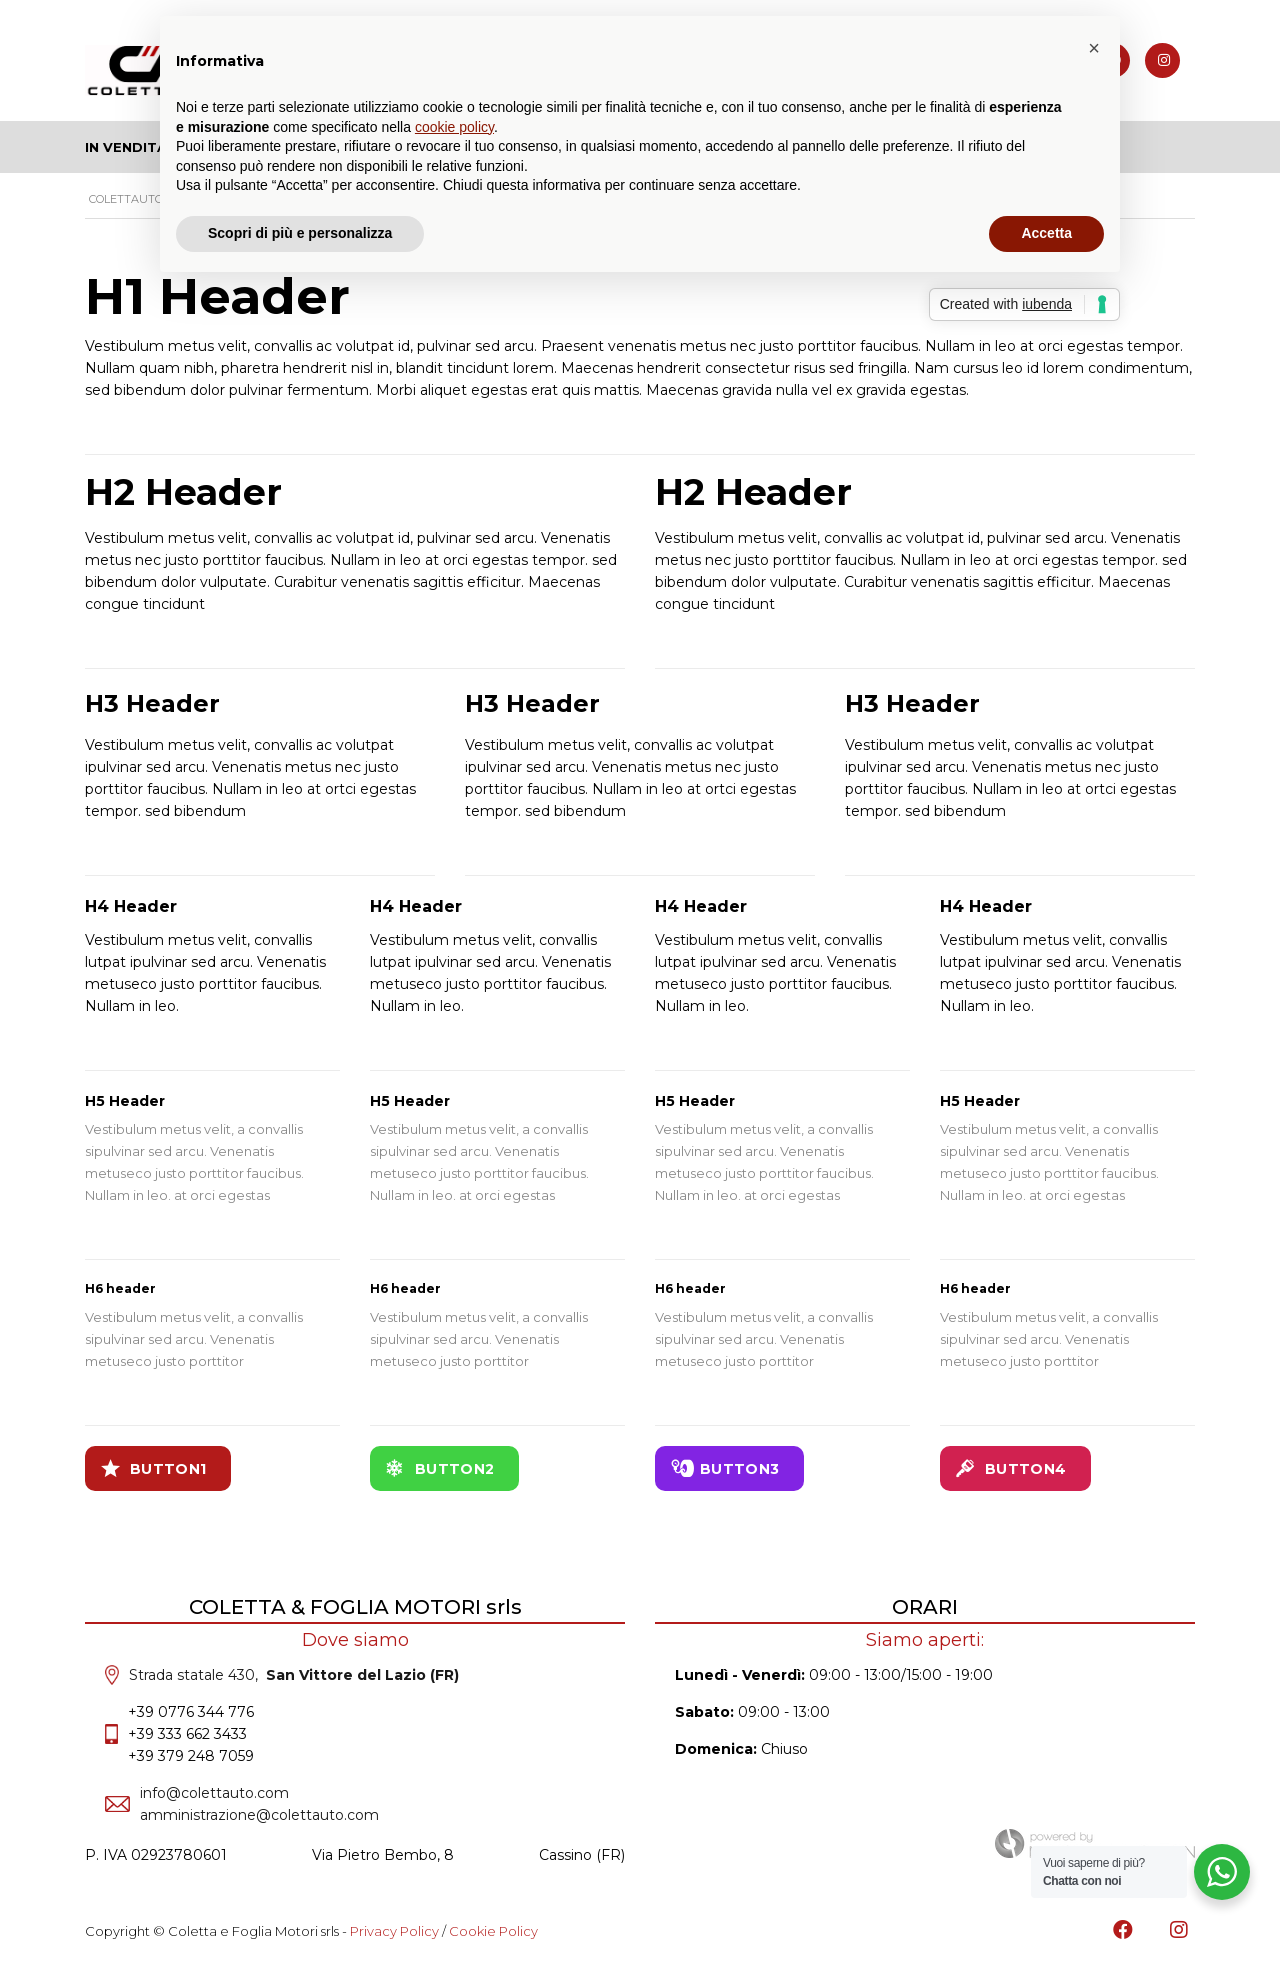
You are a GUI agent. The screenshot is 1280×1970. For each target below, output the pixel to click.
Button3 (725, 1468)
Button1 (153, 1468)
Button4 (1011, 1468)
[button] (1094, 48)
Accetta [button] (1046, 233)
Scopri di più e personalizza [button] (300, 233)
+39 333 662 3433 (187, 1734)
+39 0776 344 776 (191, 1712)
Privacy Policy (394, 1931)
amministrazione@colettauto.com (259, 1815)
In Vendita (126, 147)
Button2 (440, 1468)
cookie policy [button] (454, 127)
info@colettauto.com (214, 1793)
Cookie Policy (493, 1931)
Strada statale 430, (294, 1675)
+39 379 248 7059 (191, 1756)
